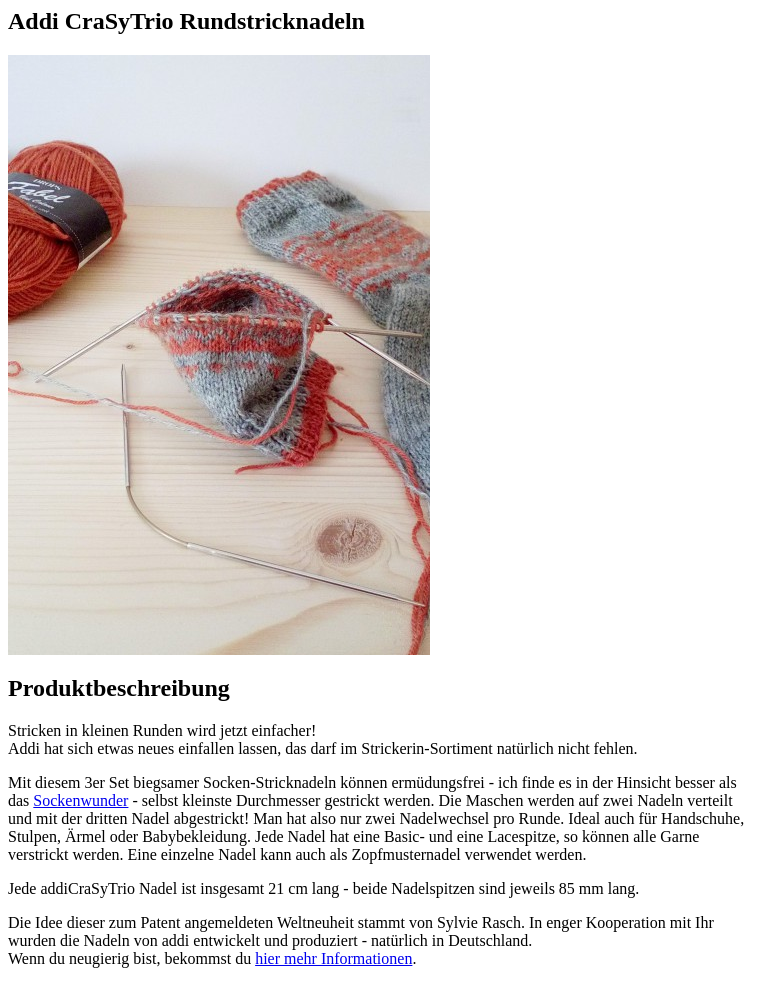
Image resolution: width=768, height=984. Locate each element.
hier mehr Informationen (333, 958)
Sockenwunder (80, 800)
